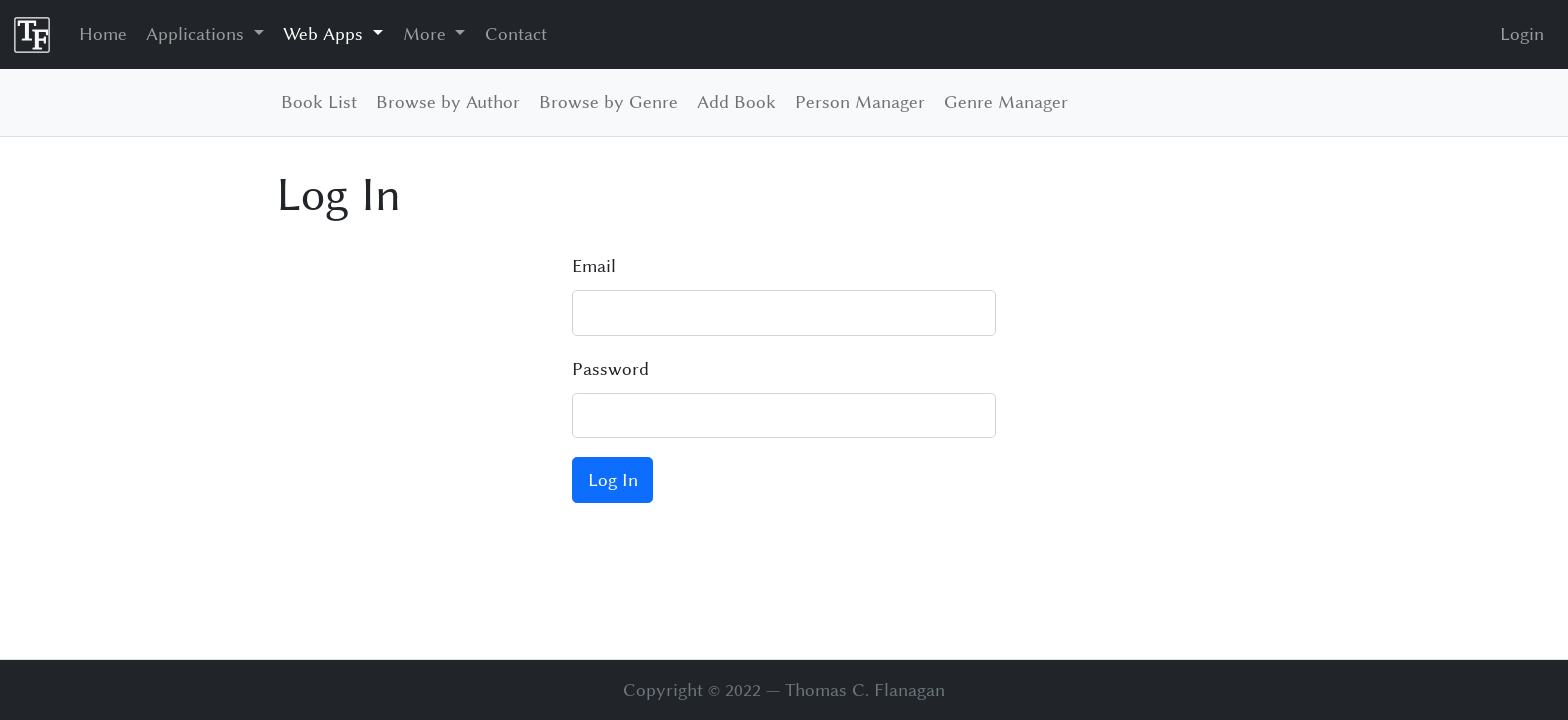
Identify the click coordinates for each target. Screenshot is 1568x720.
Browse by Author (448, 102)
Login (1522, 34)
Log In (613, 480)
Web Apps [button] (325, 34)
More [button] (427, 34)
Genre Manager (1006, 102)
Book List (319, 102)
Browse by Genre (608, 102)
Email (594, 266)
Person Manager (860, 102)
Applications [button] (197, 34)
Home (103, 34)
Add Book (736, 102)
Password (610, 369)
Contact (516, 34)
